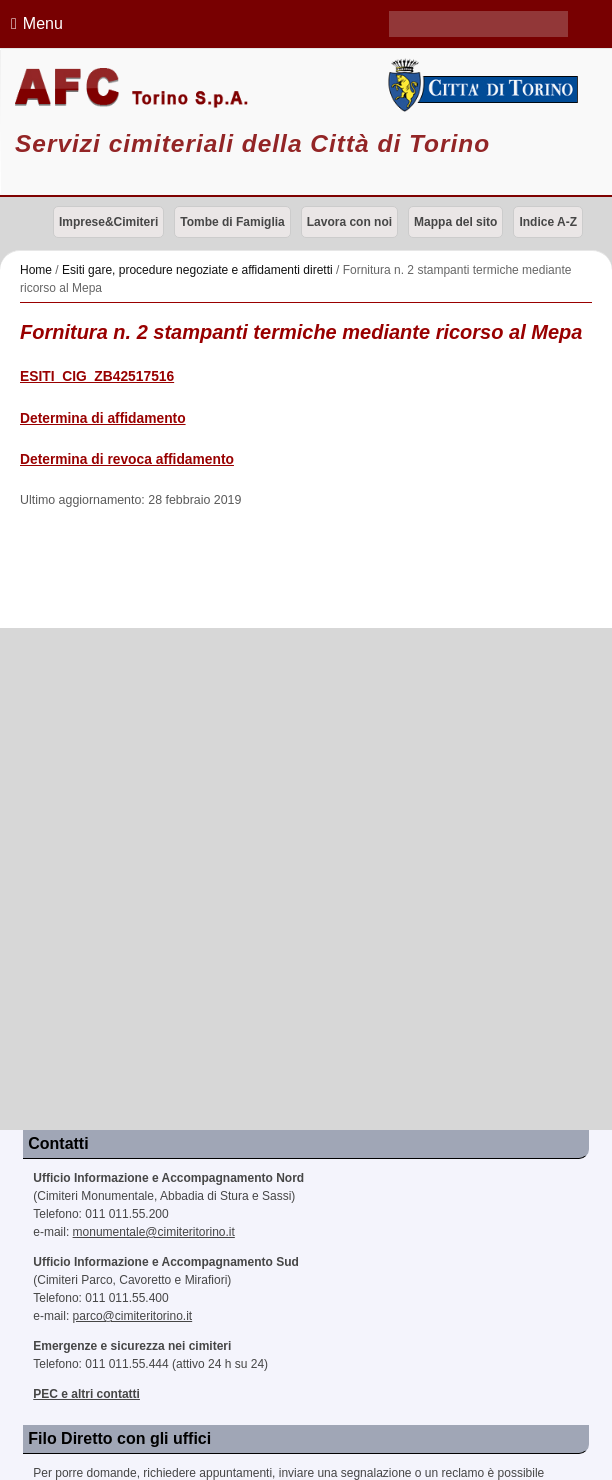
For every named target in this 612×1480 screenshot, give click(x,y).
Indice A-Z (548, 222)
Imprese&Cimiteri (108, 222)
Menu (34, 23)
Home (36, 270)
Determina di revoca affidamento (127, 459)
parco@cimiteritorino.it (133, 1316)
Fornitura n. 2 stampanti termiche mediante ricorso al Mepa (301, 332)
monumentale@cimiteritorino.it (154, 1232)
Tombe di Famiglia (232, 222)
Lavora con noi (349, 222)
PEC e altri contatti (86, 1394)
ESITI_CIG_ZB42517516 (97, 376)
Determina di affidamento (103, 418)
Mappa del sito (455, 222)
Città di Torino (480, 85)
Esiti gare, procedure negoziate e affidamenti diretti (197, 270)
